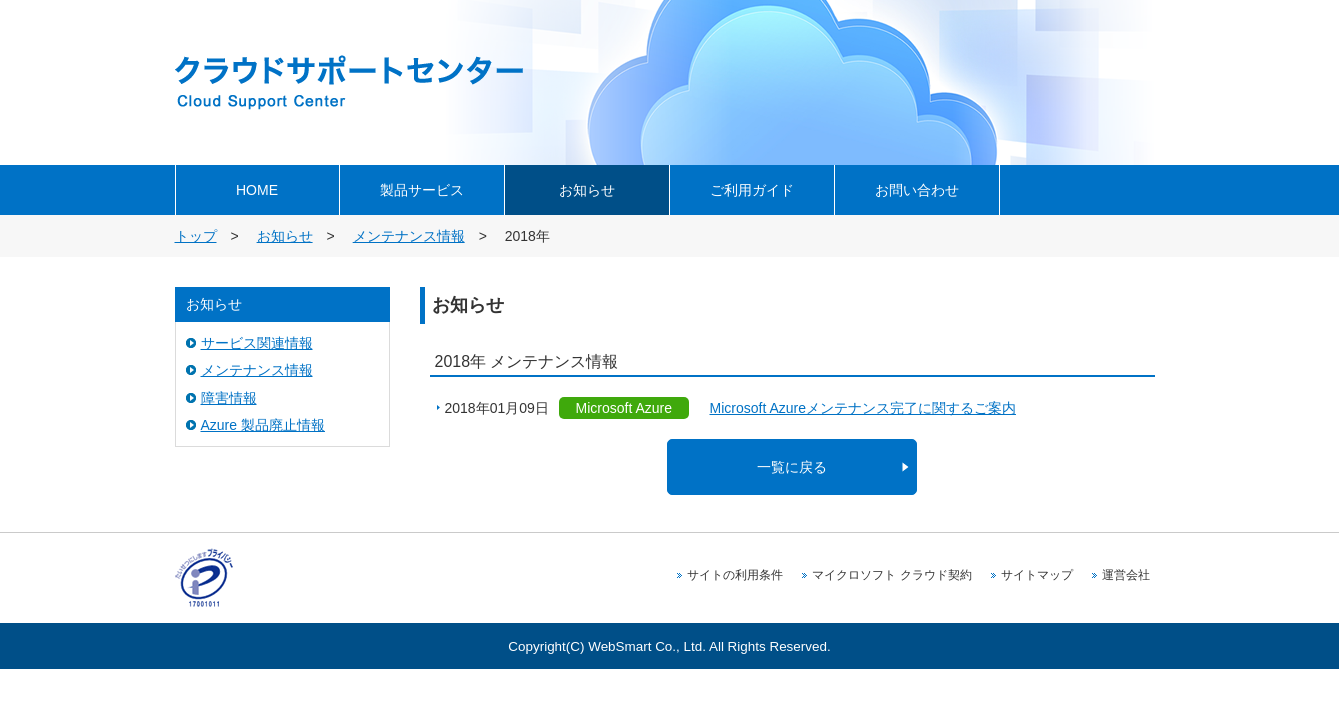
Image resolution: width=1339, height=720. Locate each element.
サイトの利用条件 (735, 575)
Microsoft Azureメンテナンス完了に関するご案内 (863, 408)
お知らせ (587, 190)
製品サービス (422, 190)
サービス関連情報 (257, 343)
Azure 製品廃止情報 (263, 425)
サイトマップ (1037, 575)
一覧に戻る (792, 467)
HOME (257, 190)
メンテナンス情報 (409, 236)
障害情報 (229, 398)
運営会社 (1126, 575)
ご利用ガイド (752, 190)
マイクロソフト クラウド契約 (891, 575)
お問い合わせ (917, 190)
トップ (196, 236)
